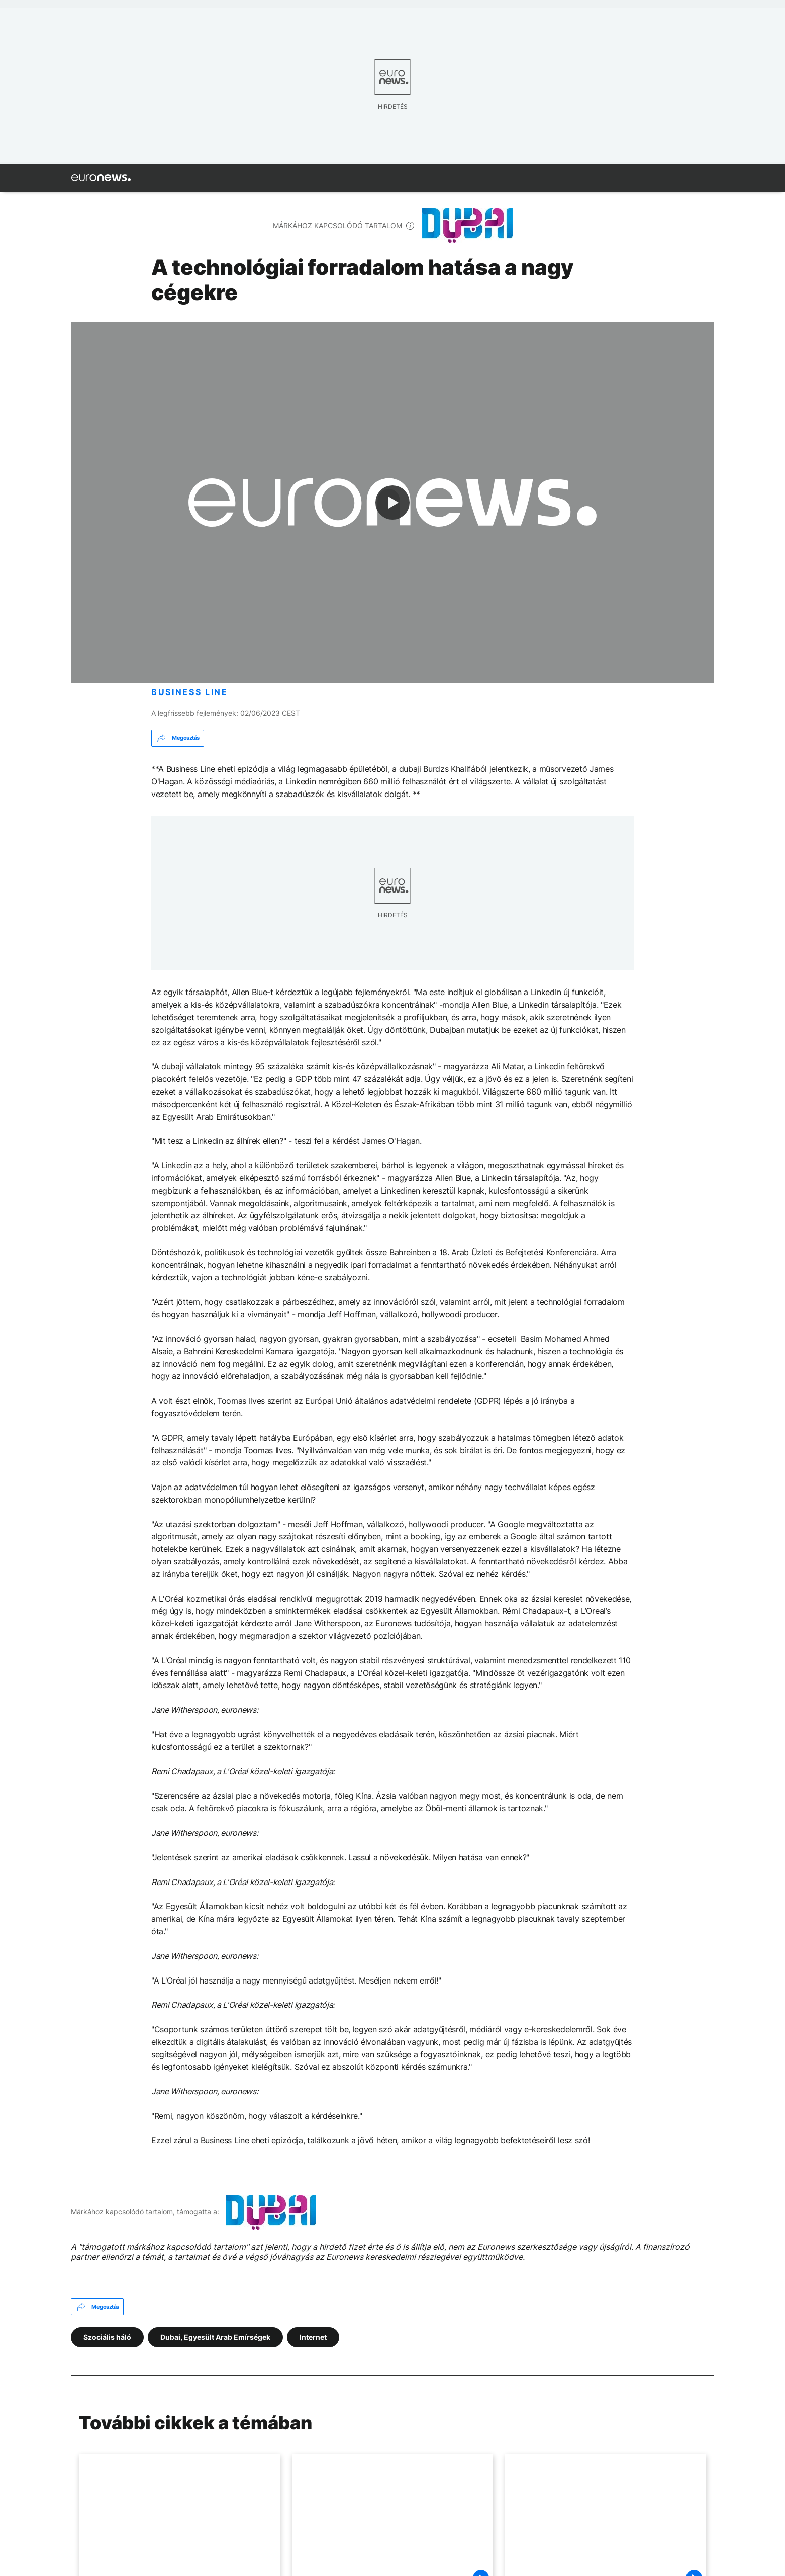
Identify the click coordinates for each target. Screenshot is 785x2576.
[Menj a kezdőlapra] (101, 178)
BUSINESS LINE (189, 692)
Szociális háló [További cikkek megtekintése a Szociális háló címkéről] (107, 2336)
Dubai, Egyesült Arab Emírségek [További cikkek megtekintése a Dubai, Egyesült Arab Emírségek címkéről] (215, 2336)
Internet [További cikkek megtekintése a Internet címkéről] (313, 2336)
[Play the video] (392, 502)
